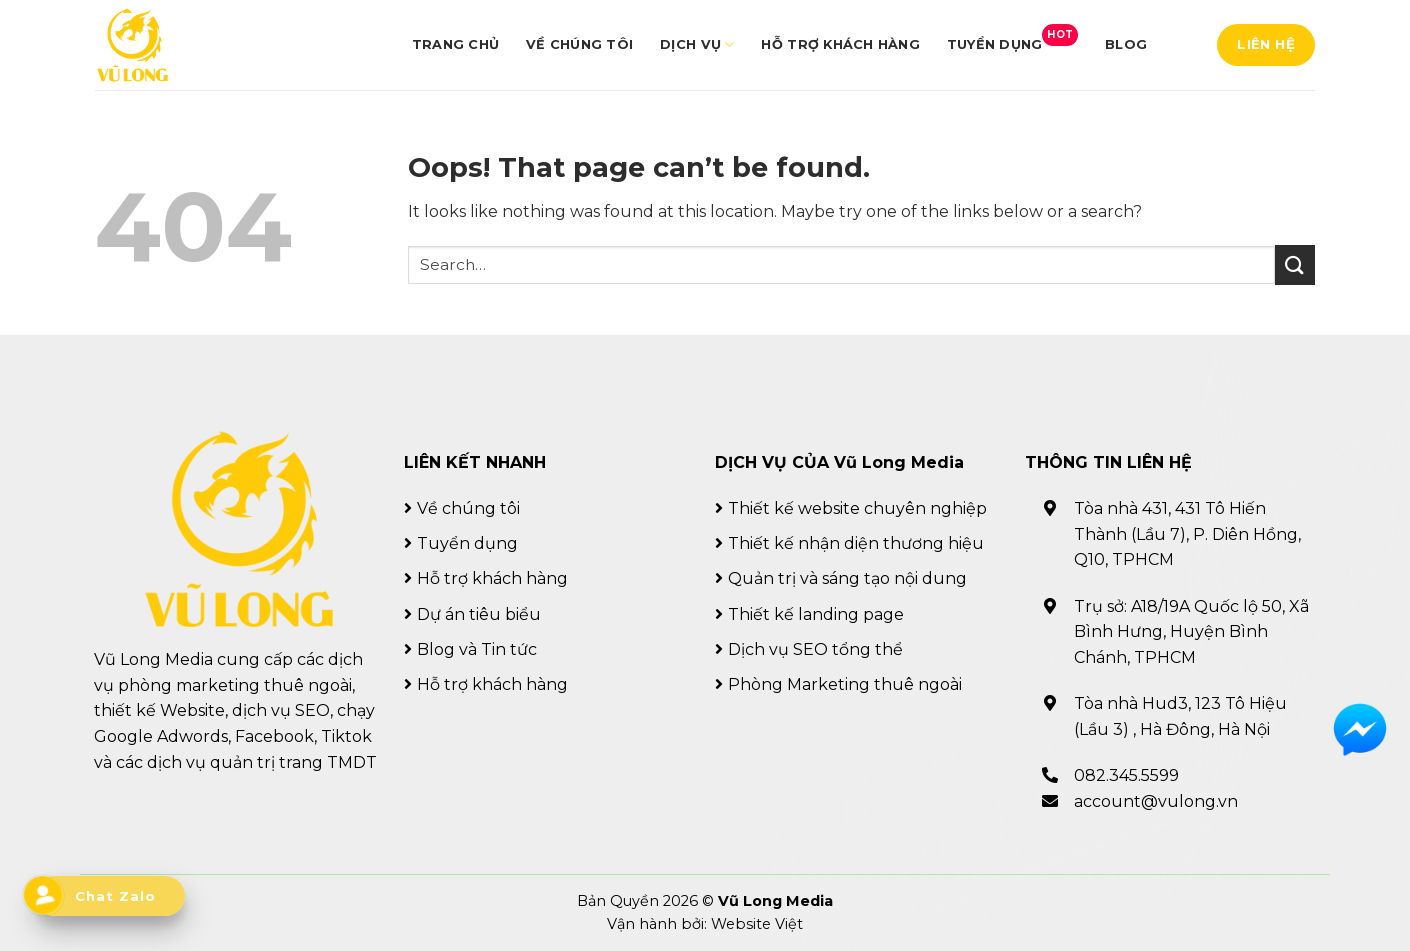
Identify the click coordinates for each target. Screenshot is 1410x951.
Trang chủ (455, 44)
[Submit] (1295, 264)
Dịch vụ (697, 44)
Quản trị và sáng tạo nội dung (847, 578)
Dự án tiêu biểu (479, 614)
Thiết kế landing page (816, 614)
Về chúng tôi (579, 44)
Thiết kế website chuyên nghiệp (857, 508)
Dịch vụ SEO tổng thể (815, 649)
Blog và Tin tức (477, 649)
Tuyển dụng (1012, 38)
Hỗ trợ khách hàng (840, 44)
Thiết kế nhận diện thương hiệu (856, 543)
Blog (1126, 44)
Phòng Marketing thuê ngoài (845, 684)
